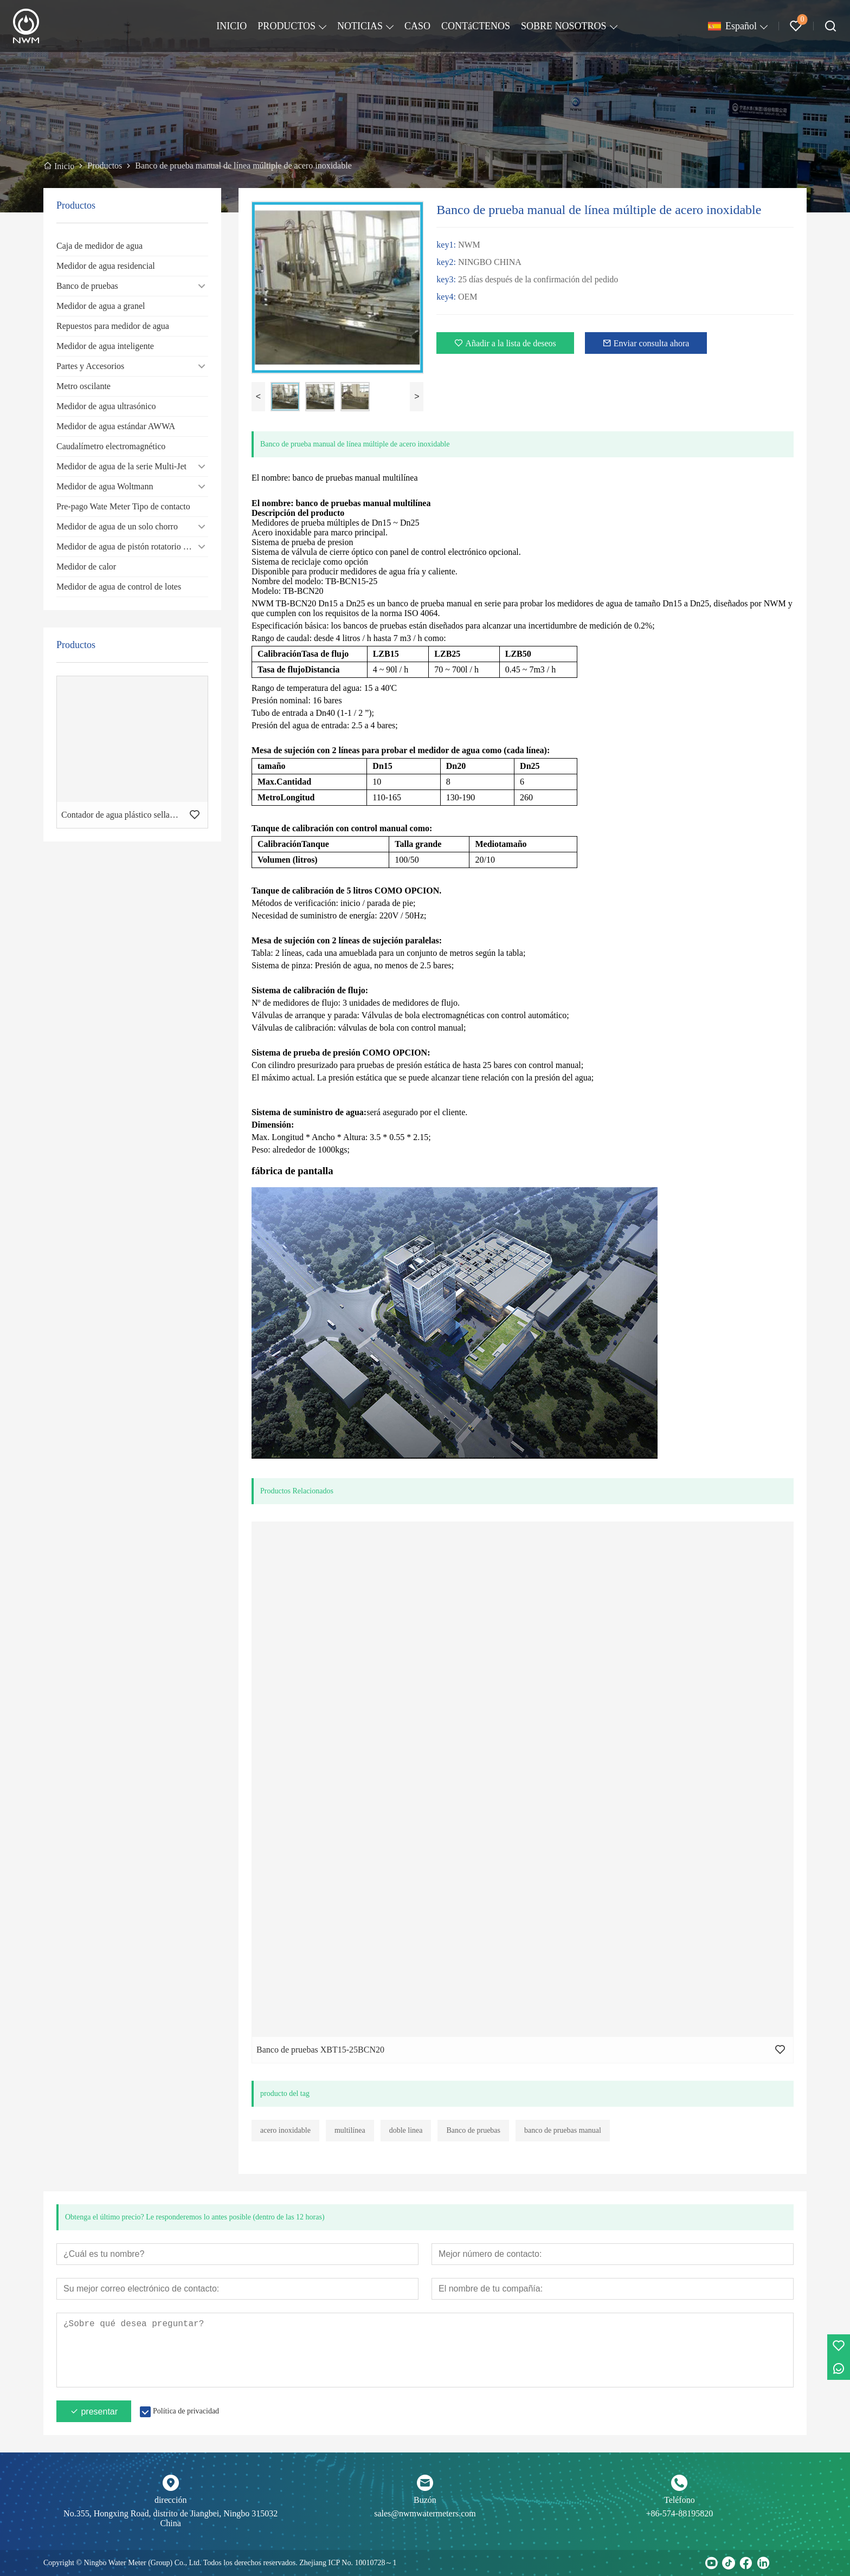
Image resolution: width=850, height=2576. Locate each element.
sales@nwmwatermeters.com (425, 2513)
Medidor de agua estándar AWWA (115, 426)
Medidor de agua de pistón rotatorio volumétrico (132, 546)
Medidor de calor (86, 566)
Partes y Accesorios (90, 366)
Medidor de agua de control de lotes (118, 586)
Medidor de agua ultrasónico (106, 406)
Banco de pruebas (87, 285)
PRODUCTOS (286, 26)
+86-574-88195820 (679, 2513)
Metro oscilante (83, 386)
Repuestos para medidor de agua (112, 326)
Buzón (425, 2499)
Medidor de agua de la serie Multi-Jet (121, 466)
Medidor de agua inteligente (105, 346)
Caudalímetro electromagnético (110, 446)
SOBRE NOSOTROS (564, 26)
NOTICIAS (360, 26)
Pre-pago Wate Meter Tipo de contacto (123, 506)
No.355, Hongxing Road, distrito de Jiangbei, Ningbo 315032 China (170, 2518)
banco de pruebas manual (562, 2130)
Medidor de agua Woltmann (104, 486)
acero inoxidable (285, 2130)
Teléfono (679, 2499)
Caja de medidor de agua (99, 245)
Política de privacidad (186, 2411)
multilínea (349, 2130)
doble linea (406, 2130)
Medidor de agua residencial (105, 265)
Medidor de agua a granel (100, 305)
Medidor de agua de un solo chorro (117, 526)
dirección (170, 2499)
